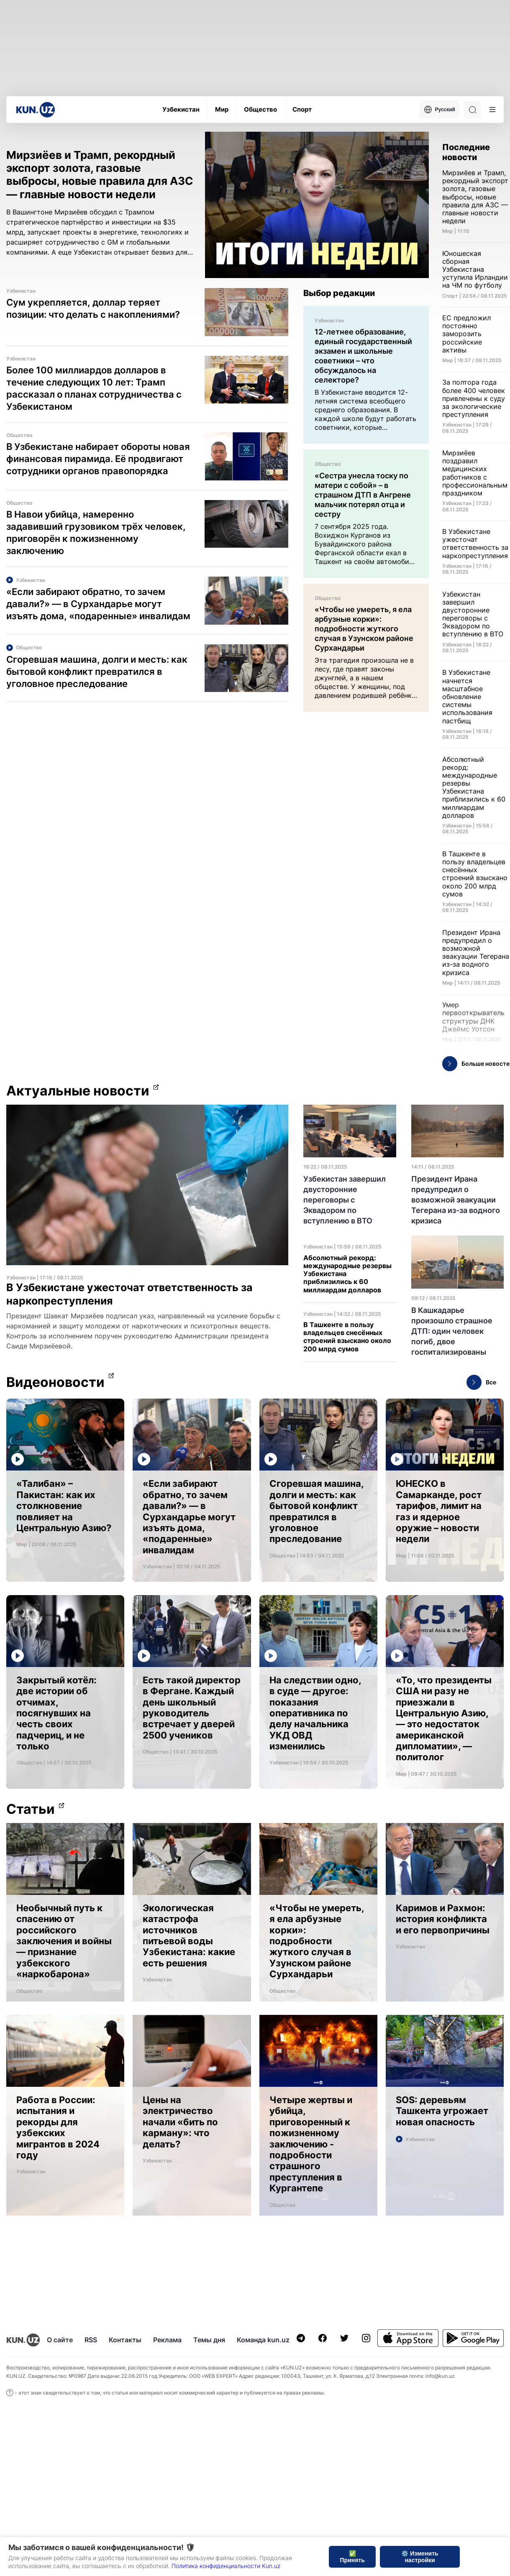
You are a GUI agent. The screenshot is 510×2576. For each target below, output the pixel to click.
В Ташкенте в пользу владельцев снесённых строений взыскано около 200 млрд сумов (347, 1337)
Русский (440, 109)
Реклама (167, 2340)
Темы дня (209, 2340)
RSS (91, 2340)
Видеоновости (55, 1382)
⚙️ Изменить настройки (419, 2556)
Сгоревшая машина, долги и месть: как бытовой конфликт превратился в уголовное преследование (96, 671)
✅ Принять (352, 2556)
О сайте (60, 2340)
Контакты (125, 2340)
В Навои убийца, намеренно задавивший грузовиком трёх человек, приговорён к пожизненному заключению (96, 532)
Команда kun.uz (263, 2340)
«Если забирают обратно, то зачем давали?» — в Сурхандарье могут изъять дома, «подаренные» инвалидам (98, 603)
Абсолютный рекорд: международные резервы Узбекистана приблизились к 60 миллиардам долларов (347, 1274)
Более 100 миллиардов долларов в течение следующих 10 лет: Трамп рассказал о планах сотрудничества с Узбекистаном (94, 388)
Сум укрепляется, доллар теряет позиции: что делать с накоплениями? (93, 308)
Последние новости (466, 152)
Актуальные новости (77, 1091)
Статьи (30, 1809)
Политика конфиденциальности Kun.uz (226, 2565)
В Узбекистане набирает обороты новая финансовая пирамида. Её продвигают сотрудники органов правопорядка (98, 458)
